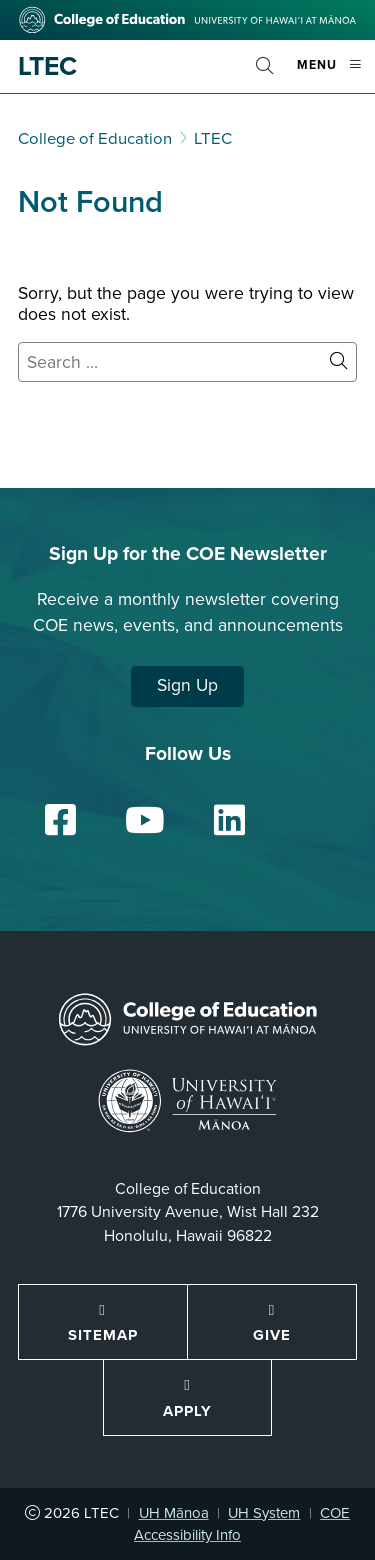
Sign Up (187, 685)
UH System (264, 1513)
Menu (336, 73)
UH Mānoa (174, 1513)
